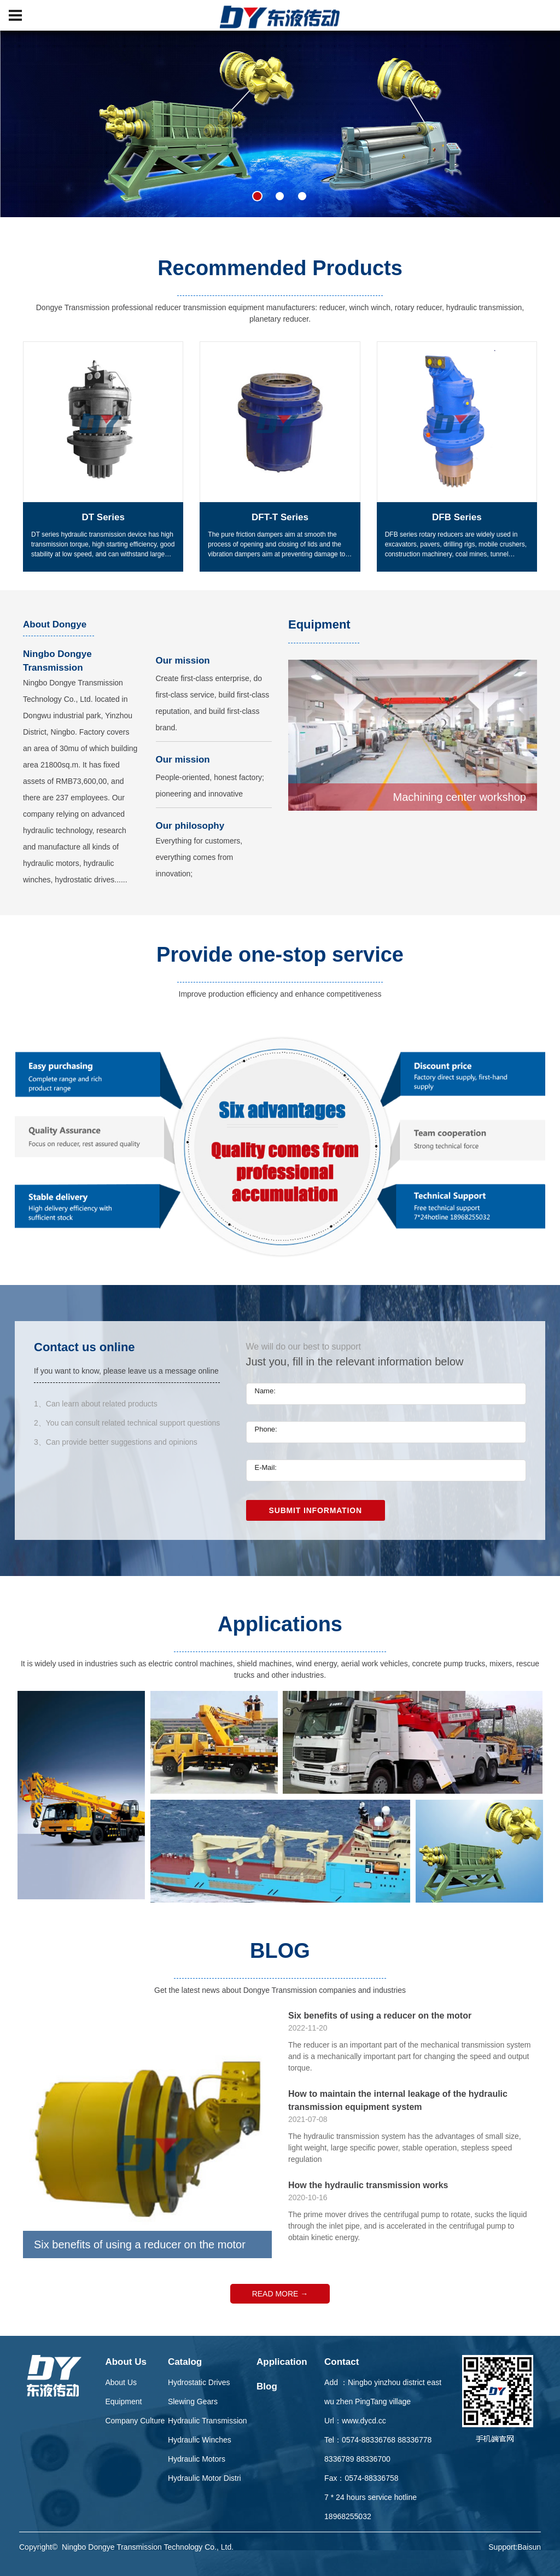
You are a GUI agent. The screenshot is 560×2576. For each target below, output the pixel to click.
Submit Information (315, 1510)
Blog (266, 2386)
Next (549, 1331)
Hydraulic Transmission (207, 2420)
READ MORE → (280, 2293)
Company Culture (135, 2420)
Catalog (185, 2362)
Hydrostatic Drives (199, 2382)
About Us (126, 2362)
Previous (10, 1331)
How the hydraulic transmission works (368, 2185)
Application (281, 2362)
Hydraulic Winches (199, 2439)
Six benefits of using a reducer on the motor (379, 2015)
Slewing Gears (193, 2401)
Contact (341, 2362)
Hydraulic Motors (196, 2459)
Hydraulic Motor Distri (204, 2478)
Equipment (123, 2401)
